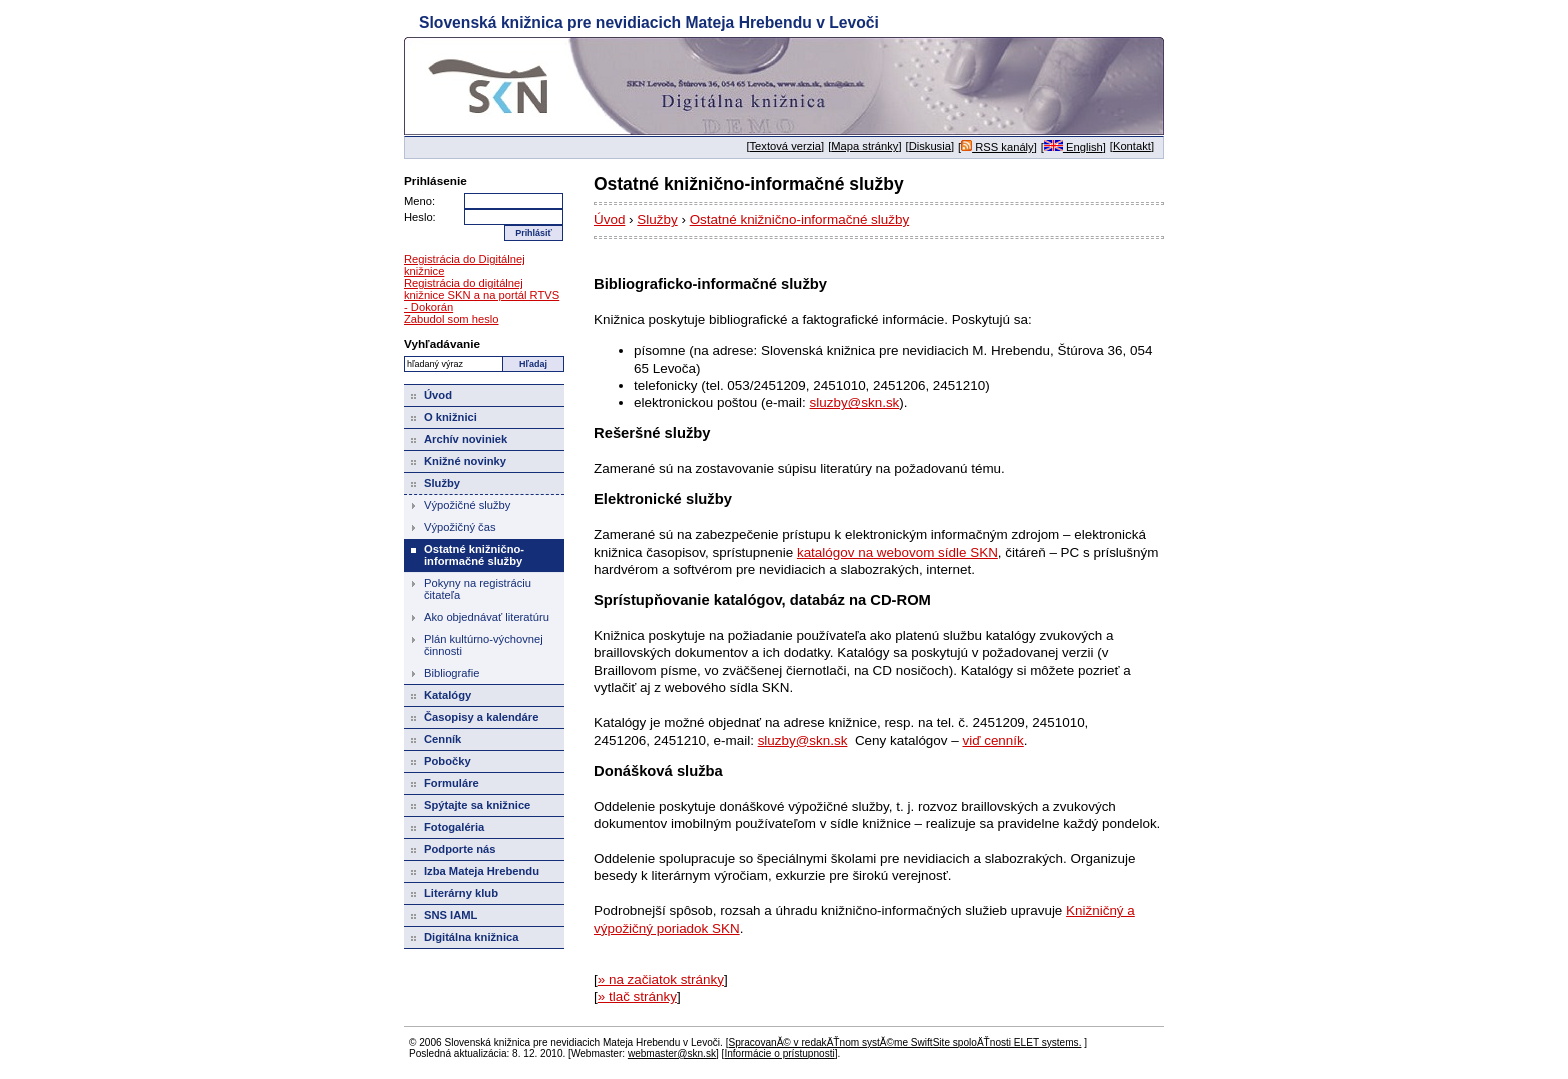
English (1073, 147)
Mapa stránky (864, 146)
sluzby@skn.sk (855, 402)
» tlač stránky (637, 996)
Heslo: (420, 217)
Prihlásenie (435, 180)
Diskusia (930, 146)
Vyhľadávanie (442, 343)
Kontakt (1132, 146)
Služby (657, 219)
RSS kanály (997, 147)
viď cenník (992, 740)
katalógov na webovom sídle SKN (897, 552)
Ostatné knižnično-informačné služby (800, 219)
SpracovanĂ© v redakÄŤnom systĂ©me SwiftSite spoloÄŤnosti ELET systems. (904, 1042)
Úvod (609, 219)
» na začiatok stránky (661, 979)
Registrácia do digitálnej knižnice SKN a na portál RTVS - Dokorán (481, 295)
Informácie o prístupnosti (779, 1053)
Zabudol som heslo (451, 319)
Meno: (419, 201)
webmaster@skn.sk (672, 1053)
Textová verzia (786, 146)
